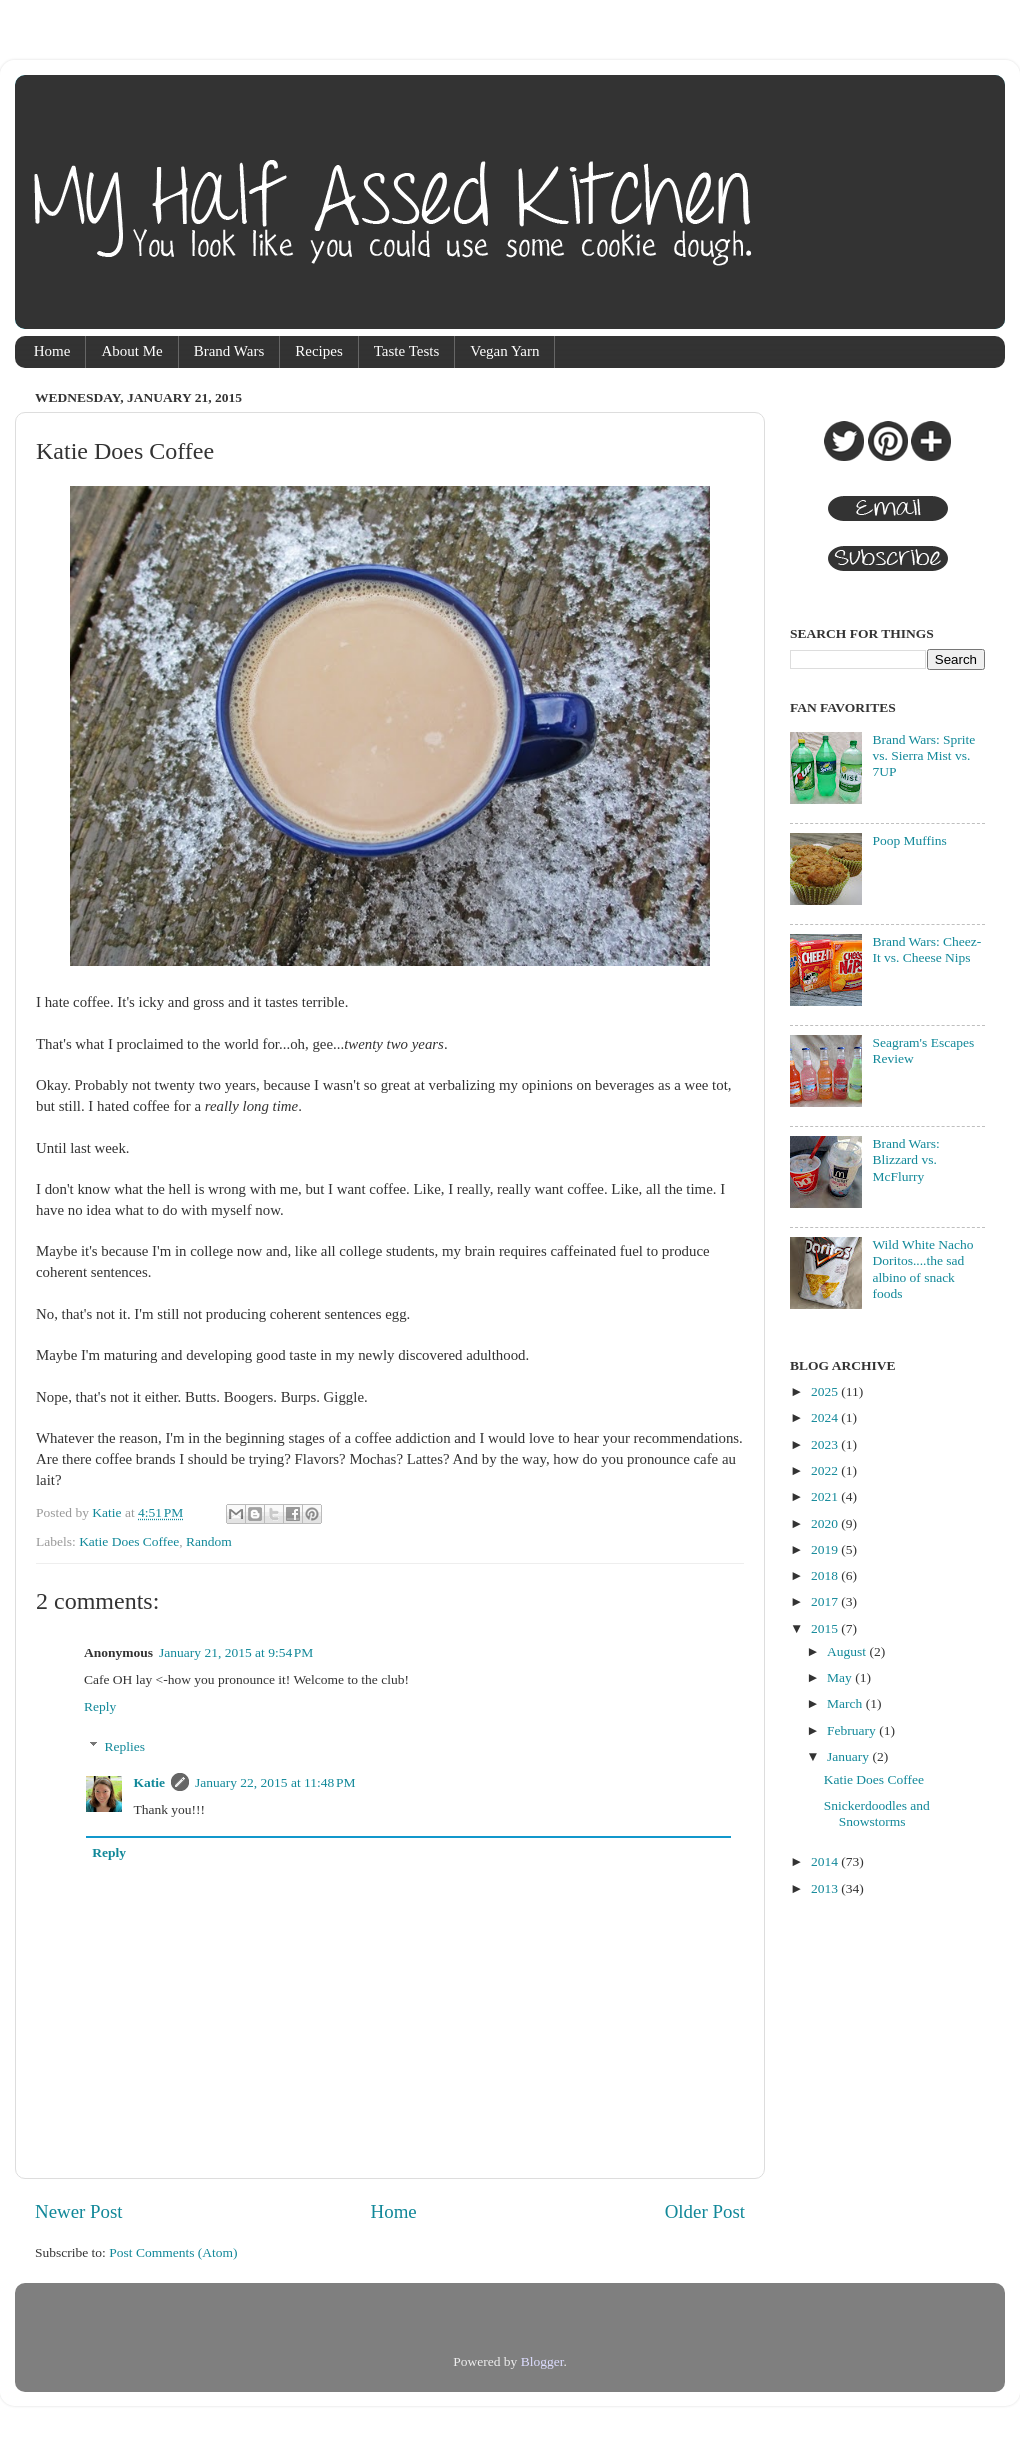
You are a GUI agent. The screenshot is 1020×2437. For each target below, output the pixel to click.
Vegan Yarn (504, 351)
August (848, 1651)
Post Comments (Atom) (173, 2252)
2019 (826, 1549)
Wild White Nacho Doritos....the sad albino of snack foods (922, 1269)
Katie (150, 1782)
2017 (826, 1601)
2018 (826, 1575)
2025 (826, 1391)
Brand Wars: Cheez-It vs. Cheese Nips (926, 949)
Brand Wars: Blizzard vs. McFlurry (905, 1159)
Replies (125, 1746)
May (841, 1677)
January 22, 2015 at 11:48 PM (275, 1782)
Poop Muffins (909, 840)
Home (52, 351)
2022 (826, 1470)
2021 (826, 1496)
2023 (826, 1444)
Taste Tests (407, 351)
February (853, 1730)
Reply (100, 1706)
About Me (131, 351)
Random (209, 1541)
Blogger (542, 2361)
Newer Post (79, 2211)
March (846, 1703)
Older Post (705, 2211)
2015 (826, 1628)
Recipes (318, 351)
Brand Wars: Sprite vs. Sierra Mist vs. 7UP (923, 755)
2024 (826, 1417)
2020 (826, 1523)
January (849, 1756)
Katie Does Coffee (129, 1541)
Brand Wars (229, 351)
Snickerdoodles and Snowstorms (877, 1813)
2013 (826, 1888)
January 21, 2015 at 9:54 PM (236, 1652)
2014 (826, 1861)
